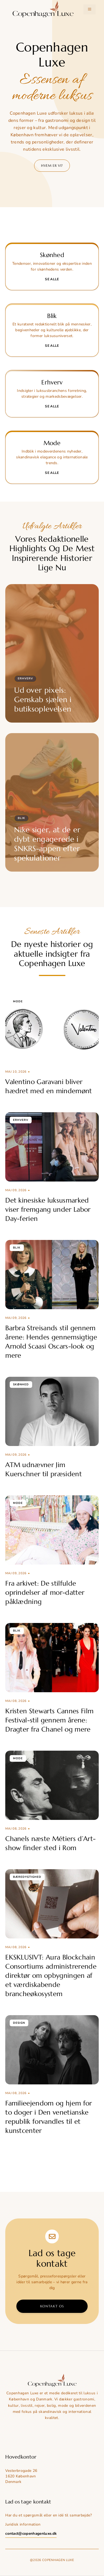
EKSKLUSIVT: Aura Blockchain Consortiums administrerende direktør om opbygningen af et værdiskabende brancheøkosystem (51, 1975)
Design (19, 2023)
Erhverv (25, 678)
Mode (18, 1001)
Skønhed (21, 1384)
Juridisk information (22, 2524)
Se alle (52, 279)
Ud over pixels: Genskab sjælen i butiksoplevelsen (43, 699)
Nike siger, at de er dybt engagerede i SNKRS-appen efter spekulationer (47, 844)
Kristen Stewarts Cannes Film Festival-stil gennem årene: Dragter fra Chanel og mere (49, 1720)
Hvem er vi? (52, 165)
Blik (21, 818)
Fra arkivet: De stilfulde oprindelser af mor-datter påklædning (44, 1592)
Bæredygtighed (27, 1877)
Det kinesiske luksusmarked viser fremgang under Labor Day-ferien (47, 1209)
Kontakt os (52, 2306)
